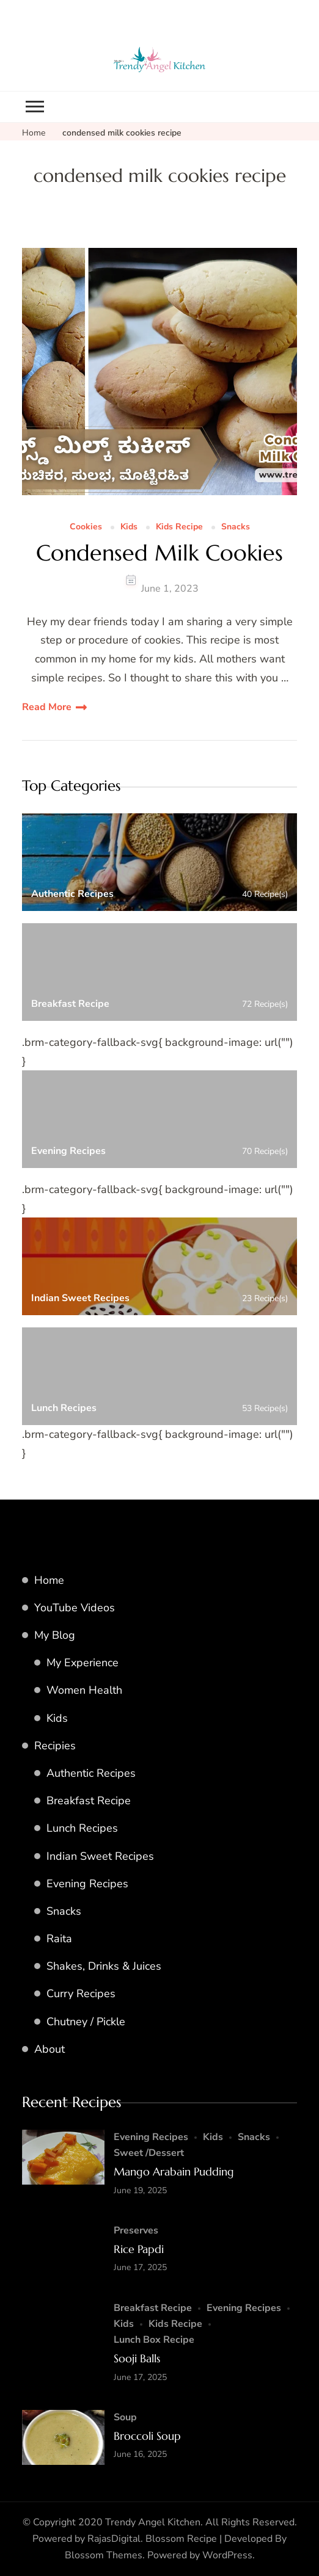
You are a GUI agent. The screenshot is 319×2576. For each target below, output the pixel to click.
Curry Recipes (81, 1993)
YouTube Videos (74, 1607)
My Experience (82, 1662)
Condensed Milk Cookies (159, 553)
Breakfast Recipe (88, 1800)
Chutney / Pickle (85, 2021)
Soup (125, 2417)
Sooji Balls (137, 2358)
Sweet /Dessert (149, 2153)
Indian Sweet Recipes (100, 1856)
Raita (59, 1938)
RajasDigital (114, 2538)
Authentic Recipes (91, 1773)
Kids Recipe (179, 527)
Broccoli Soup (147, 2436)
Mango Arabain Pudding (174, 2171)
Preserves (136, 2230)
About (49, 2049)
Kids (129, 527)
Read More (47, 707)
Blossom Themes (103, 2555)
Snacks (235, 527)
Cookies (86, 527)
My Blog (54, 1635)
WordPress (227, 2555)
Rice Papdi (139, 2249)
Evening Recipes (87, 1883)
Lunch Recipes (82, 1828)
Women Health (84, 1690)
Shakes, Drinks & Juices (103, 1966)
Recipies (55, 1745)
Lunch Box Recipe (154, 2339)
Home (49, 1580)
